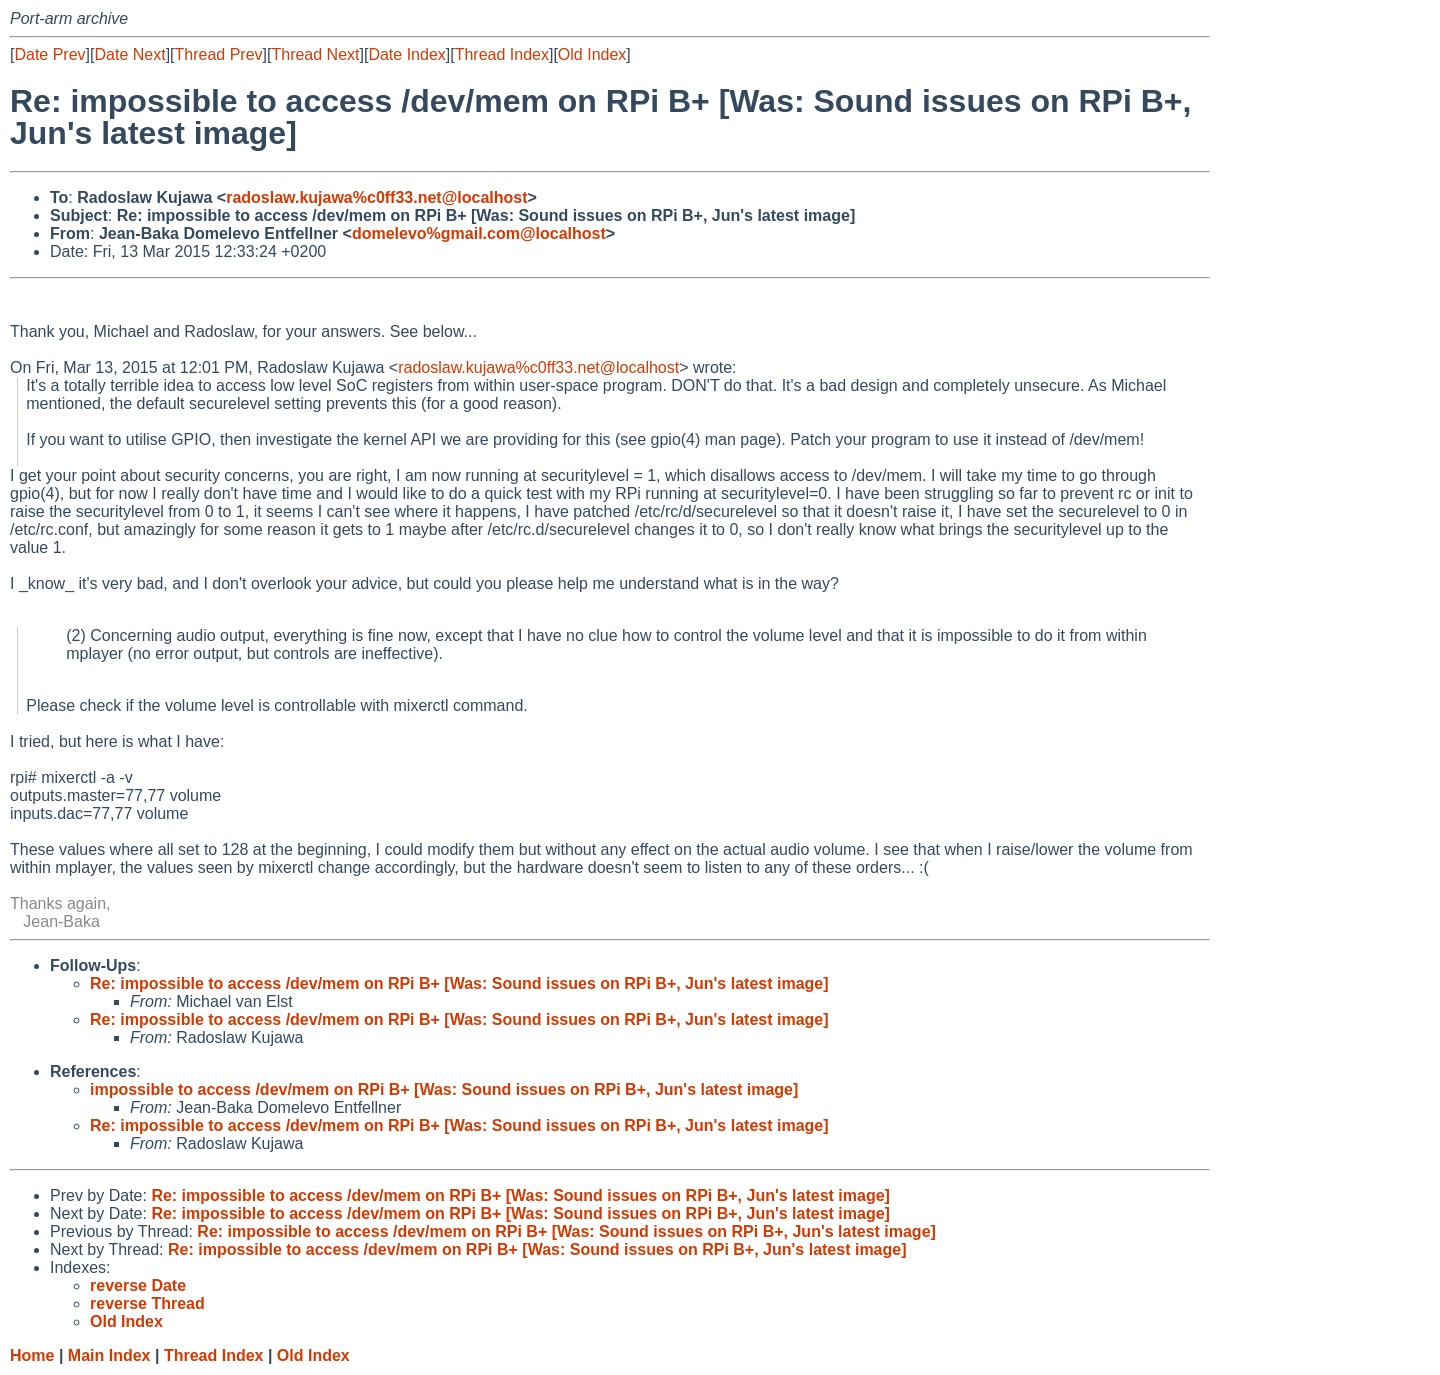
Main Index (109, 1355)
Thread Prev (219, 54)
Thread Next (315, 54)
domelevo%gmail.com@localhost (479, 233)
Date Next (129, 54)
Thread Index (502, 54)
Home (32, 1355)
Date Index (406, 54)
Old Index (592, 54)
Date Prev (49, 54)
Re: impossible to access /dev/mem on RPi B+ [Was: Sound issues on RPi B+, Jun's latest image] (459, 983)
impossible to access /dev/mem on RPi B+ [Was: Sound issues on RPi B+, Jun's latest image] (444, 1089)
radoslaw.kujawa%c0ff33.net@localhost (376, 197)
